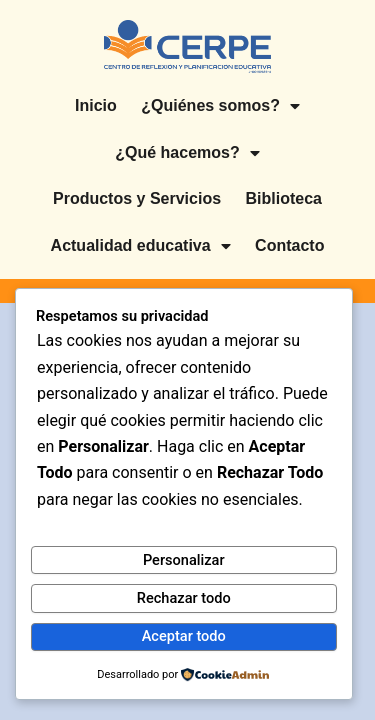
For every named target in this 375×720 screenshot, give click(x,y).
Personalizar (184, 560)
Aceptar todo (184, 636)
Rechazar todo (184, 598)
